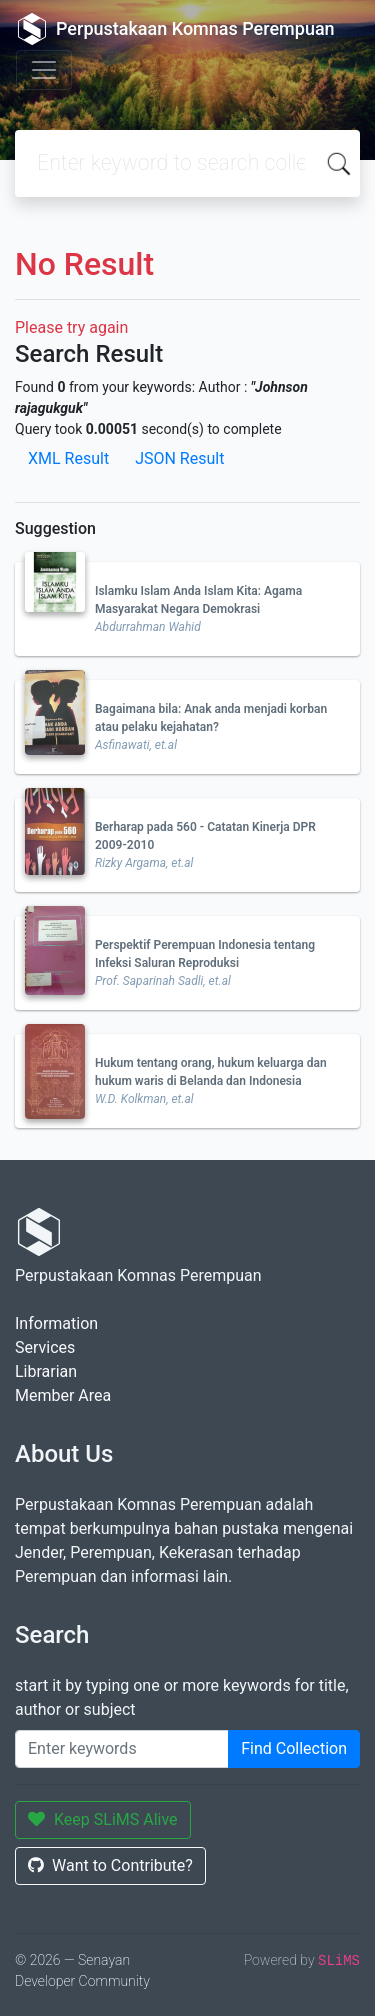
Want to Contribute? (110, 1865)
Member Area (63, 1395)
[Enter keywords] (122, 1749)
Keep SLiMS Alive (103, 1819)
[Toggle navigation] (44, 70)
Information (56, 1323)
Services (45, 1347)
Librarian (46, 1371)
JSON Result (179, 458)
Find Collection (294, 1748)
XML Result (68, 458)
